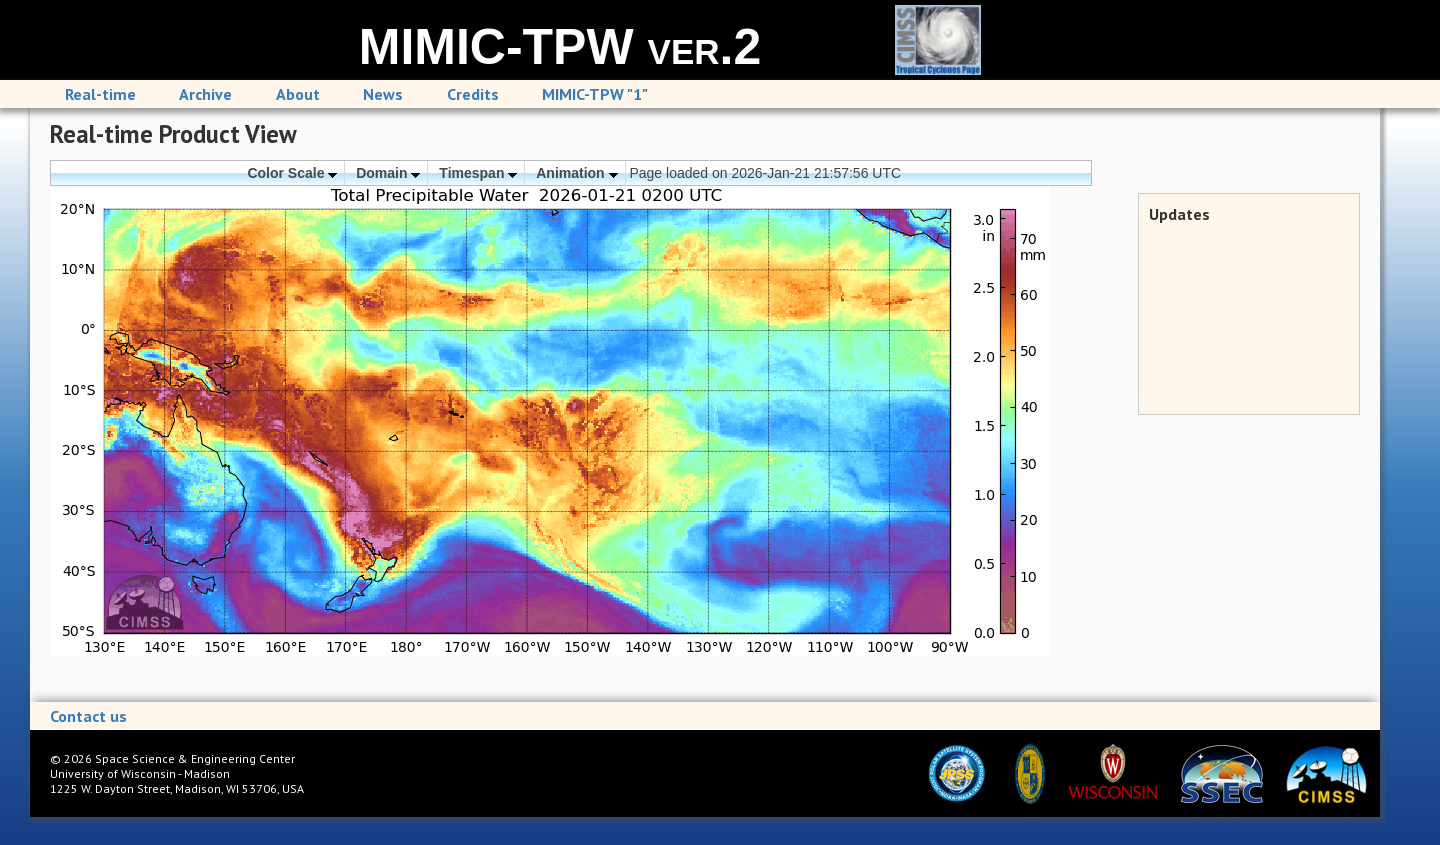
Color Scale (292, 173)
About (298, 94)
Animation (576, 173)
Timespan (478, 173)
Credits (473, 94)
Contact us (88, 716)
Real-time (100, 94)
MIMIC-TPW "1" (595, 94)
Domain (388, 173)
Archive (205, 94)
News (383, 94)
